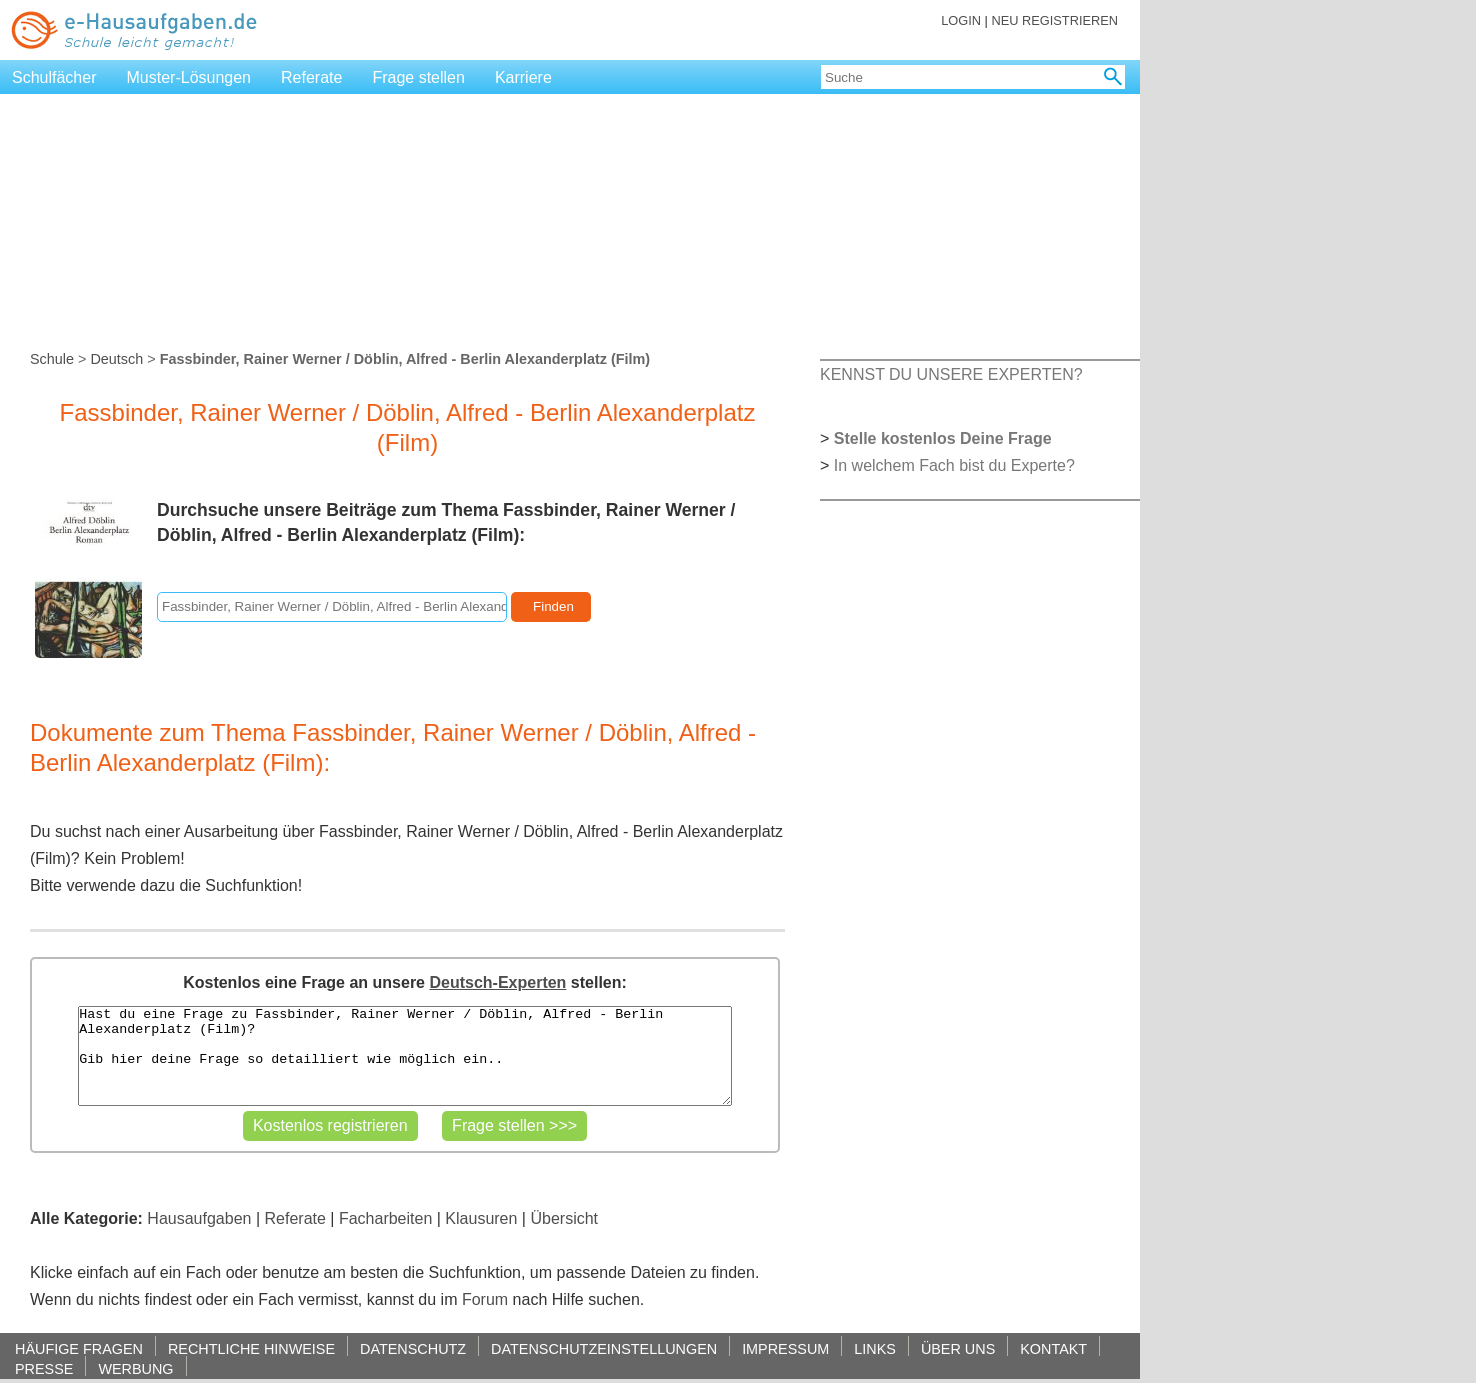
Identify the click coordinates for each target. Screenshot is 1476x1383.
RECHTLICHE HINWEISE (251, 1348)
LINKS (875, 1348)
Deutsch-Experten (497, 982)
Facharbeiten (385, 1218)
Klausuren (481, 1218)
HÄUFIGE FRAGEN (79, 1348)
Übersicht (564, 1218)
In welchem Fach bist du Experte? (954, 465)
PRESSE (44, 1368)
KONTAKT (1053, 1348)
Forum (485, 1299)
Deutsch (116, 359)
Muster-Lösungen (189, 77)
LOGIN (961, 20)
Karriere (523, 77)
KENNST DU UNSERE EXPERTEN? (951, 374)
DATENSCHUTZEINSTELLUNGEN (604, 1348)
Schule (52, 359)
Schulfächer (54, 77)
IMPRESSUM (785, 1348)
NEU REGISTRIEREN (1054, 20)
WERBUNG (135, 1368)
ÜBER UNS (958, 1348)
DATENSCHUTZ (413, 1348)
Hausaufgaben (199, 1218)
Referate (311, 77)
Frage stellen (418, 77)
